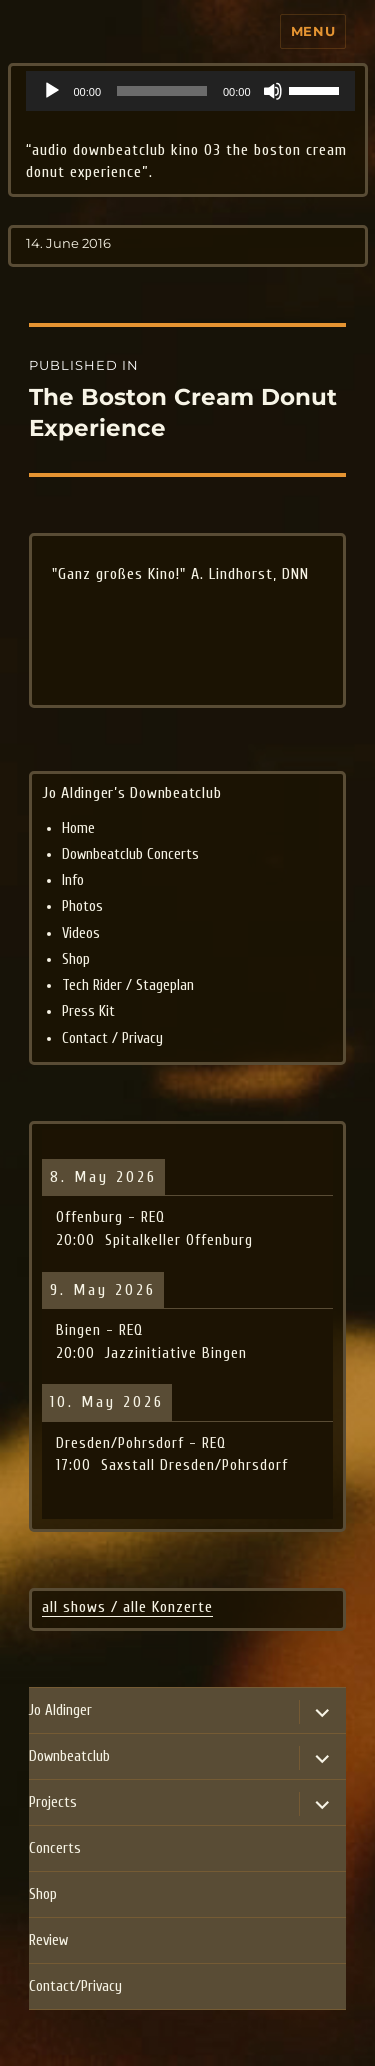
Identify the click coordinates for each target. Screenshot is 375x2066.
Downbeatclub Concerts (130, 854)
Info (73, 880)
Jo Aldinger (60, 1710)
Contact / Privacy (112, 1038)
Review (48, 1940)
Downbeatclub (69, 1756)
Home (78, 828)
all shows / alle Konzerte (127, 1607)
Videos (81, 933)
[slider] (162, 91)
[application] (190, 91)
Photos (82, 906)
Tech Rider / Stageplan (128, 985)
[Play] (52, 91)
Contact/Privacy (75, 1986)
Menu (313, 31)
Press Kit (88, 1011)
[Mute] (273, 91)
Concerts (55, 1848)
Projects (53, 1802)
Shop (76, 959)
